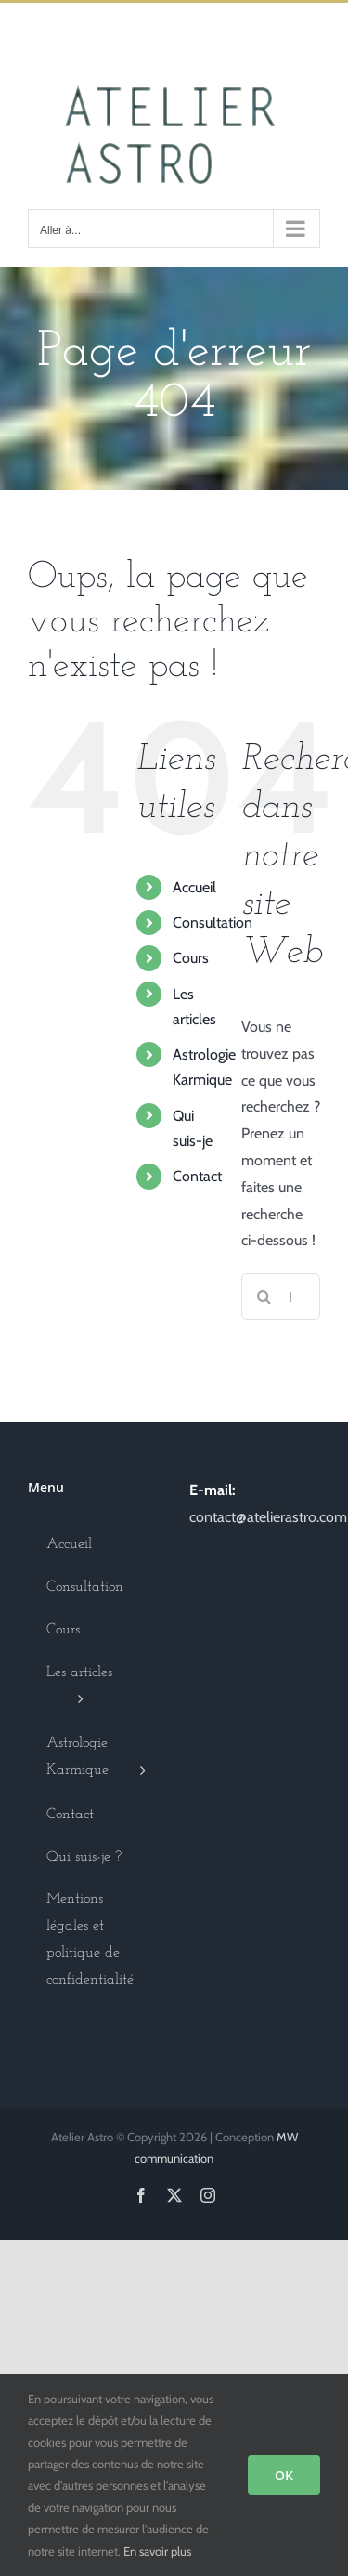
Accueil (194, 887)
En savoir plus (157, 2550)
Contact (197, 1176)
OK (284, 2475)
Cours (191, 958)
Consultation (212, 922)
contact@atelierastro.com (268, 1517)
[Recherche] (264, 1296)
